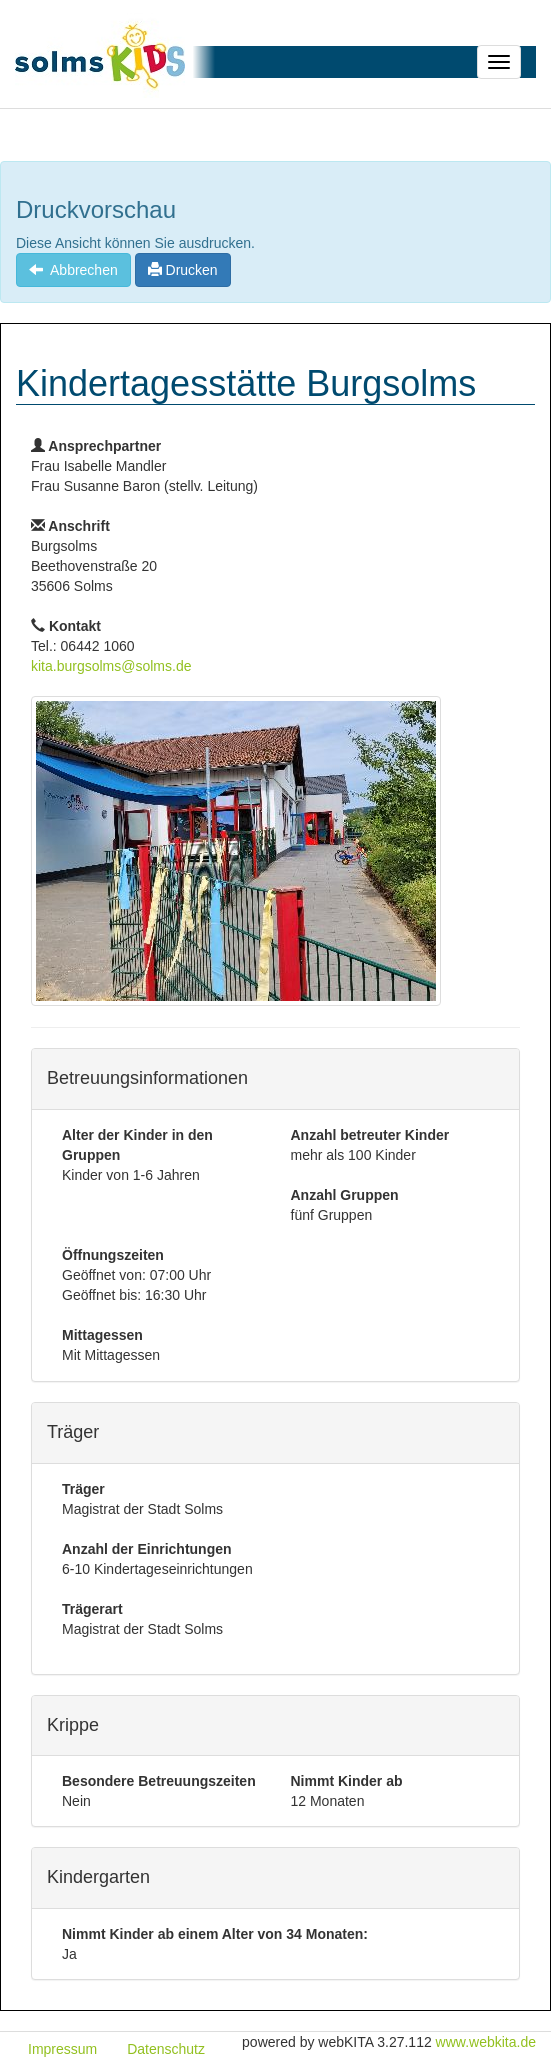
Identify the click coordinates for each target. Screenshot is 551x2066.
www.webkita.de (486, 2042)
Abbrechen (73, 270)
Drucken (183, 270)
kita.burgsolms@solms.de (111, 666)
